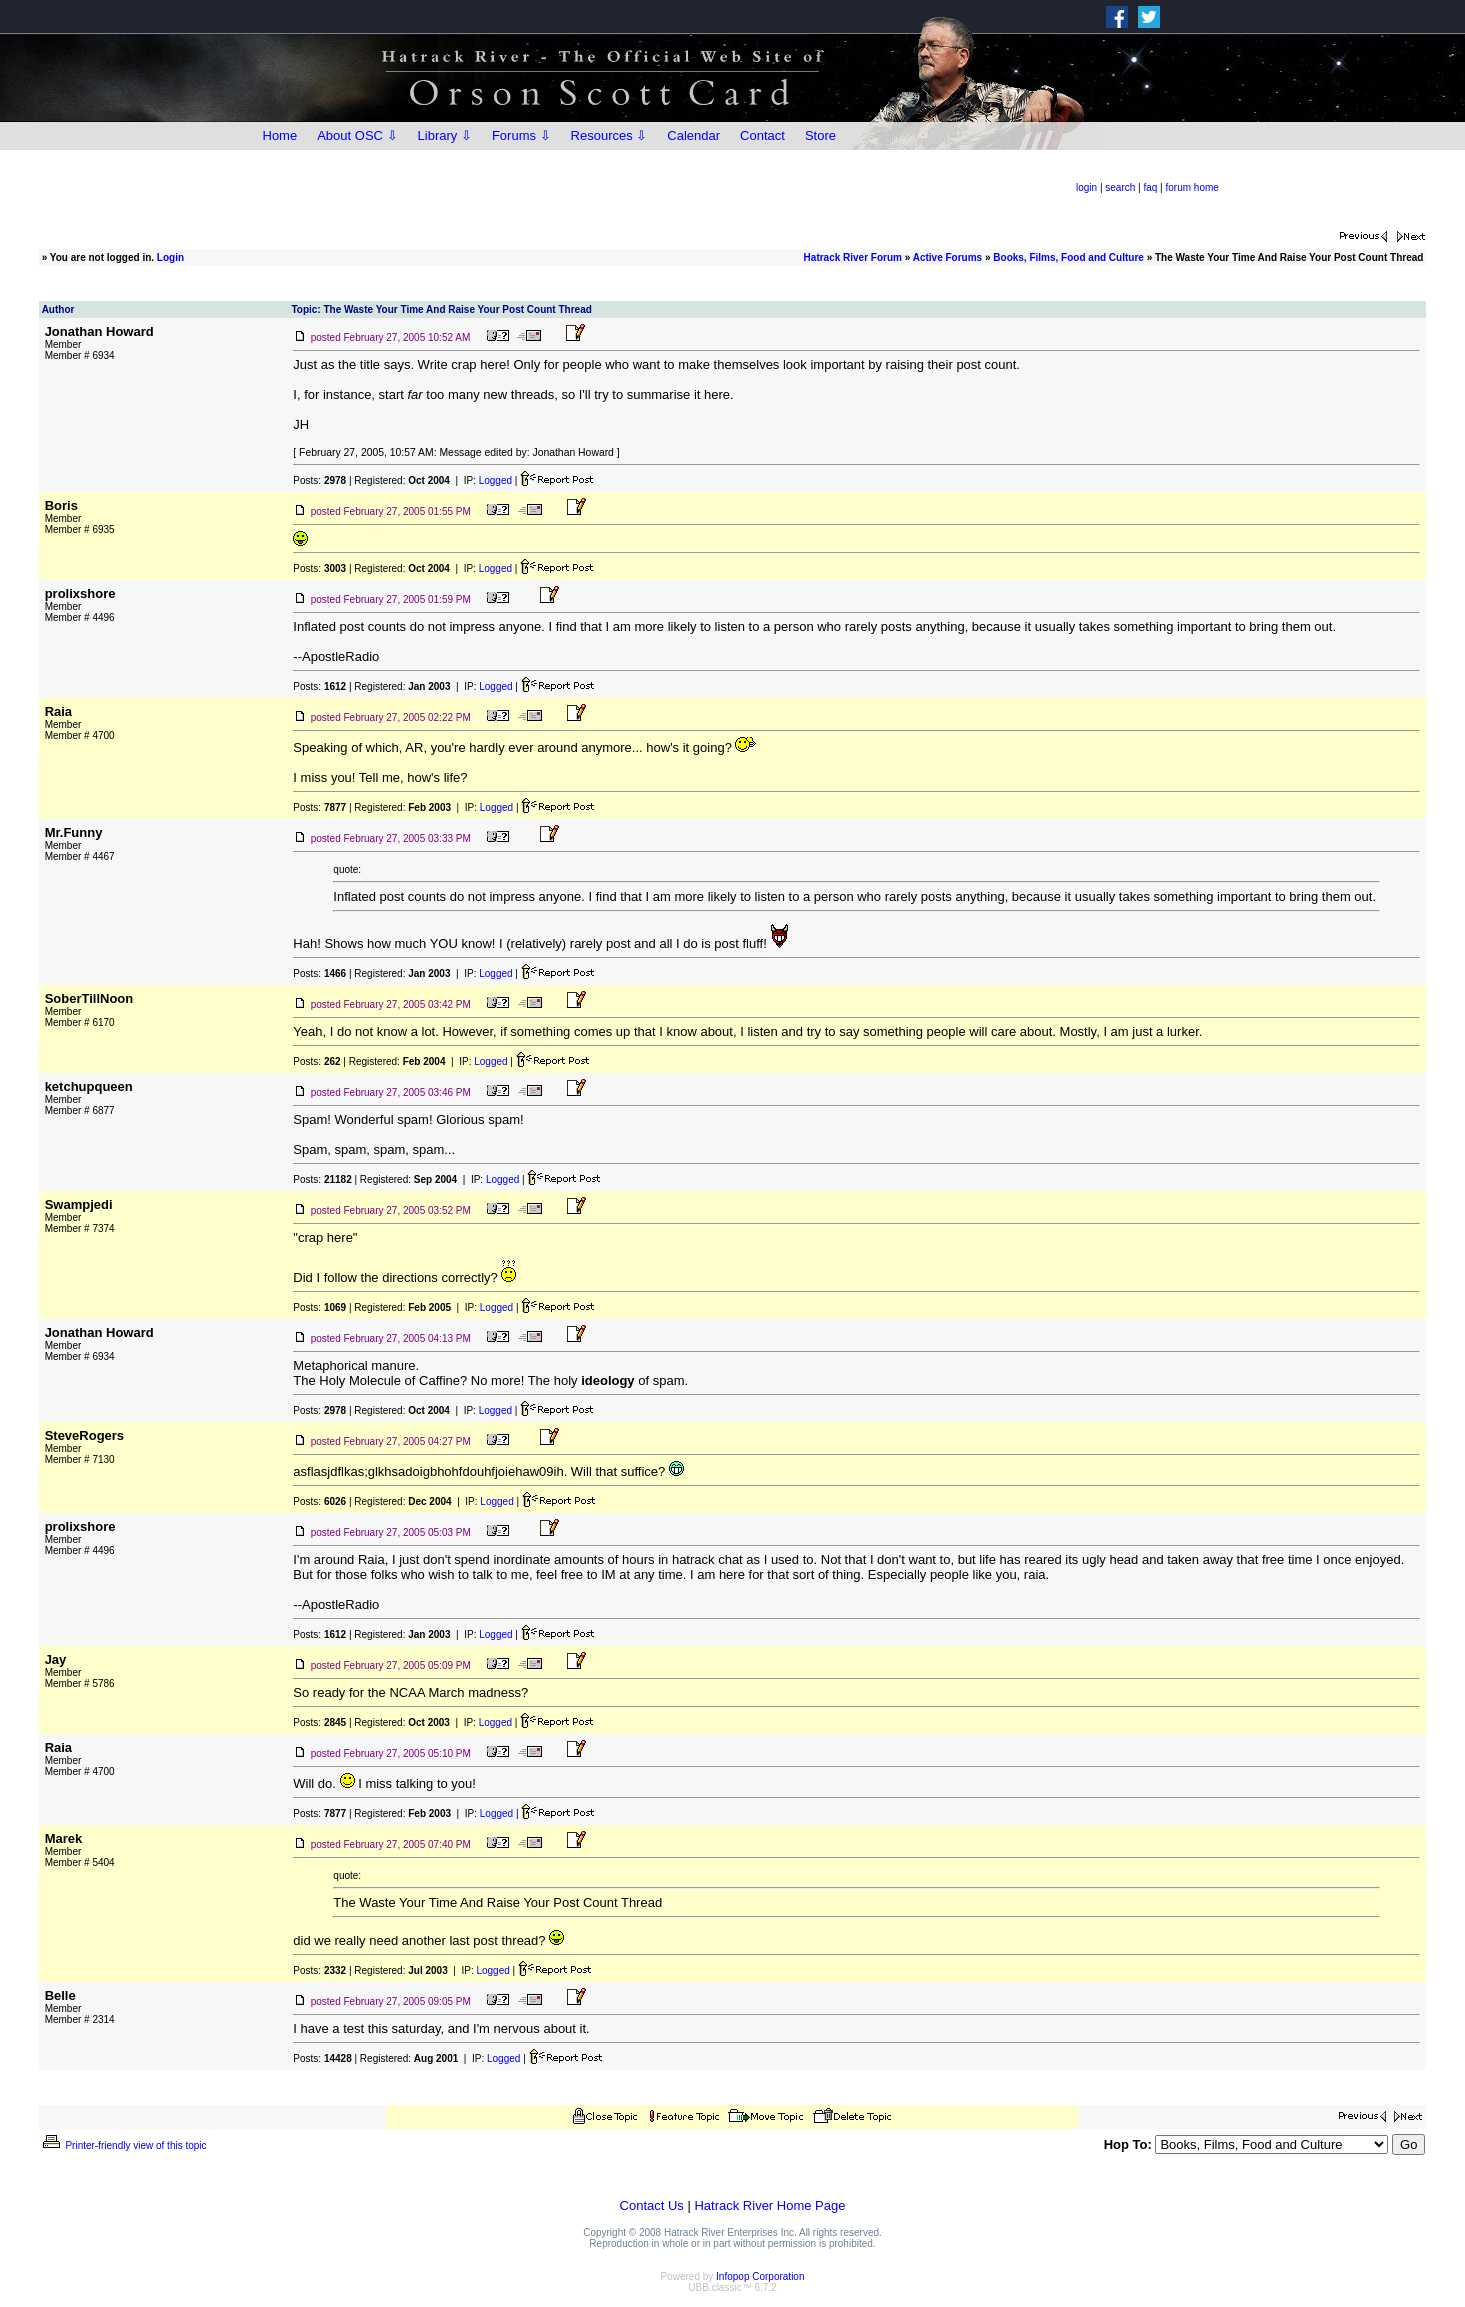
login (1086, 187)
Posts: (319, 480)
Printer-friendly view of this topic (123, 2145)
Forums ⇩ (521, 135)
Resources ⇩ (609, 135)
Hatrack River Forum (853, 257)
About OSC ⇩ (357, 135)
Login (170, 257)
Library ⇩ (445, 135)
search (1120, 187)
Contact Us (652, 2205)
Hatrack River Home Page (769, 2205)
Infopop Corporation (760, 2276)
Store (820, 135)
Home (280, 135)
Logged (495, 480)
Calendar (693, 135)
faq (1150, 187)
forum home (1192, 187)
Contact (762, 135)
